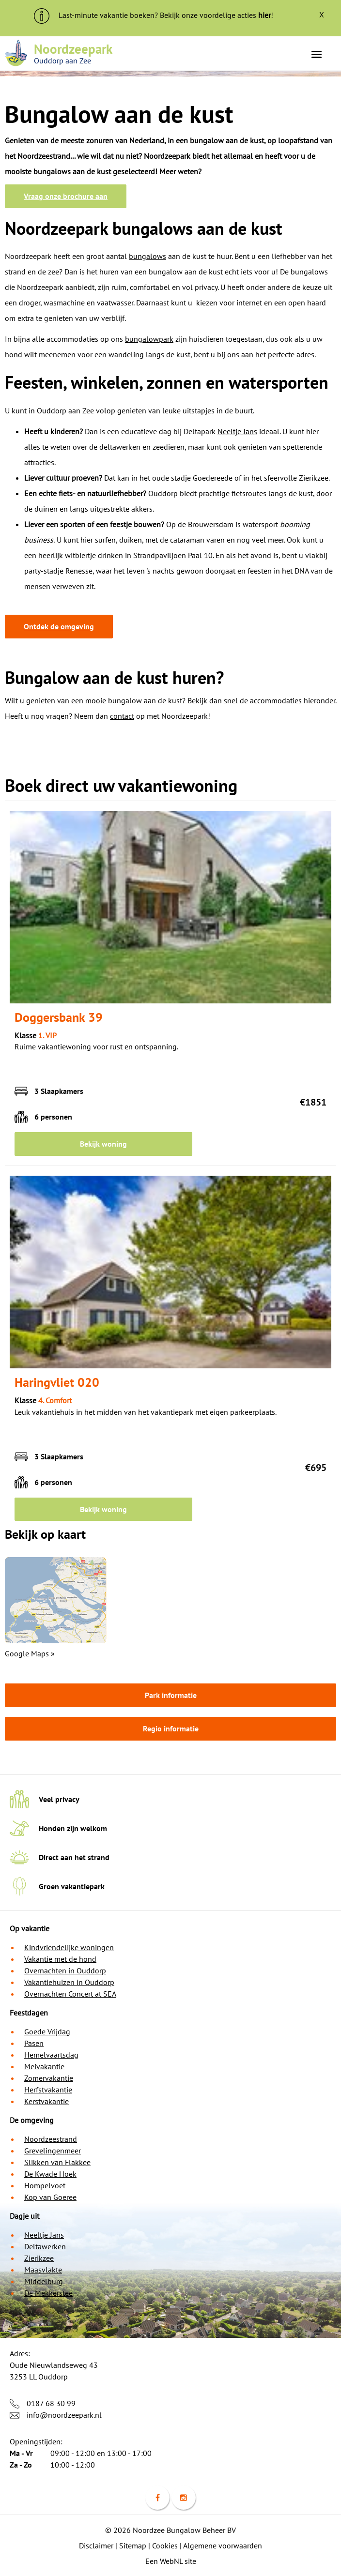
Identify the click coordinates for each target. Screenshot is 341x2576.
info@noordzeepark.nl (64, 2415)
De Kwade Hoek (50, 2174)
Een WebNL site (170, 2561)
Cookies (165, 2545)
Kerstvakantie (46, 2101)
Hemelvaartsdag (51, 2055)
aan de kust (92, 171)
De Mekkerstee (48, 2293)
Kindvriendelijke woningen (69, 1947)
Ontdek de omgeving (59, 626)
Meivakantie (44, 2066)
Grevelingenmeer (52, 2150)
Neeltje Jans (237, 431)
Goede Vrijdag (47, 2031)
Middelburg (43, 2281)
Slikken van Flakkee (57, 2162)
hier (264, 15)
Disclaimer (96, 2545)
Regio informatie (171, 1728)
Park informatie (171, 1695)
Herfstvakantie (48, 2089)
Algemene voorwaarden (222, 2545)
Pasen (34, 2043)
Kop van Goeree (50, 2197)
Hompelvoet (44, 2185)
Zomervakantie (48, 2078)
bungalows (147, 256)
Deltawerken (45, 2246)
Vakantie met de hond (60, 1959)
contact (122, 716)
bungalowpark (149, 339)
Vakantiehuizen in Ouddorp (69, 1982)
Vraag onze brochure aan (66, 196)
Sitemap (132, 2545)
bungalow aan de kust (145, 700)
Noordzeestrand (50, 2139)
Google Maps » (30, 1653)
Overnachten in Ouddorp (65, 1970)
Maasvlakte (43, 2269)
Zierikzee (39, 2258)
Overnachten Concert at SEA (70, 1994)
